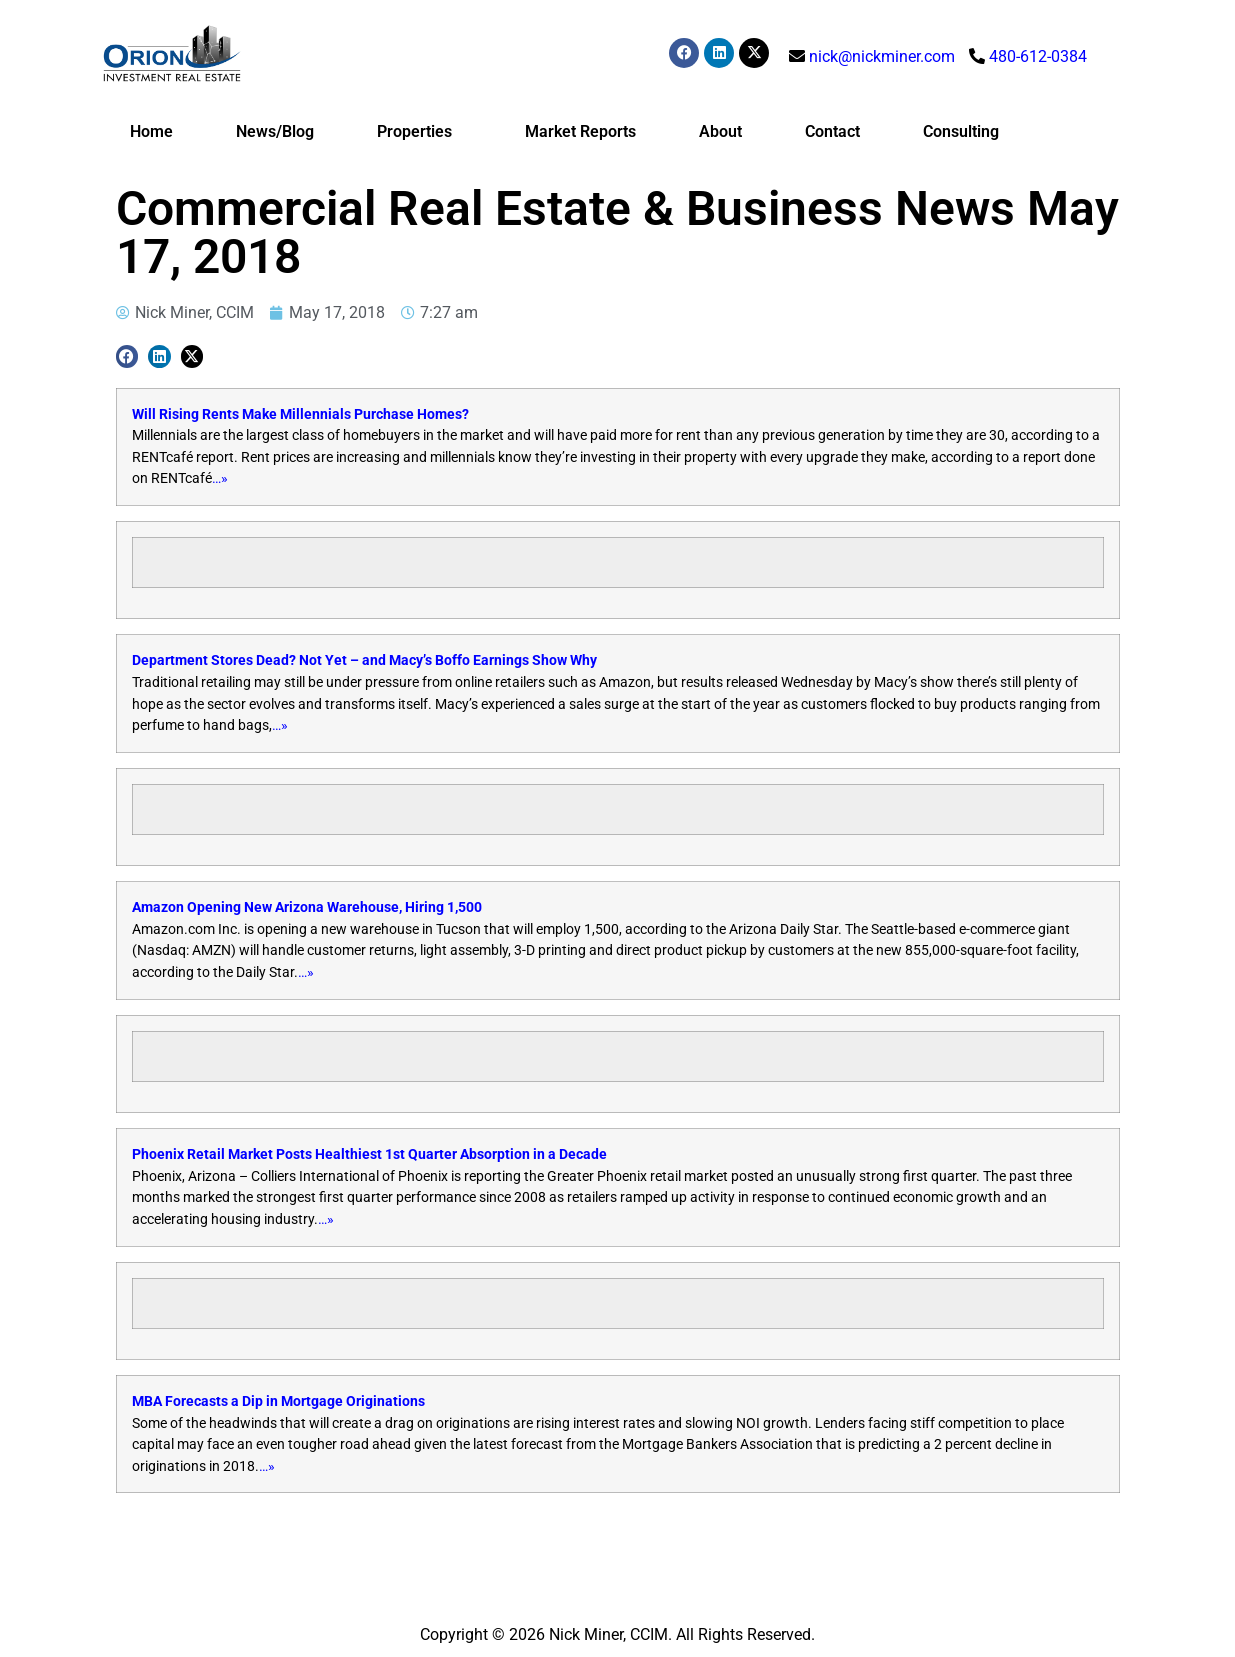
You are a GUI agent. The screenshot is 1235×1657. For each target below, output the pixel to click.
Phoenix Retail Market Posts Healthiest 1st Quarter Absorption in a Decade (369, 1154)
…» (220, 478)
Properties (419, 132)
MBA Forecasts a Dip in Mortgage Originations (278, 1401)
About (720, 131)
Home (151, 131)
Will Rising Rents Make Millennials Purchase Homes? (300, 414)
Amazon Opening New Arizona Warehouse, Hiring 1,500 (307, 907)
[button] (127, 356)
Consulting (961, 131)
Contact (832, 131)
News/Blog (275, 131)
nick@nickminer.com (882, 56)
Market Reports (580, 131)
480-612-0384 (1038, 56)
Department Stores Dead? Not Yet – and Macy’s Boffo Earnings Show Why (364, 660)
